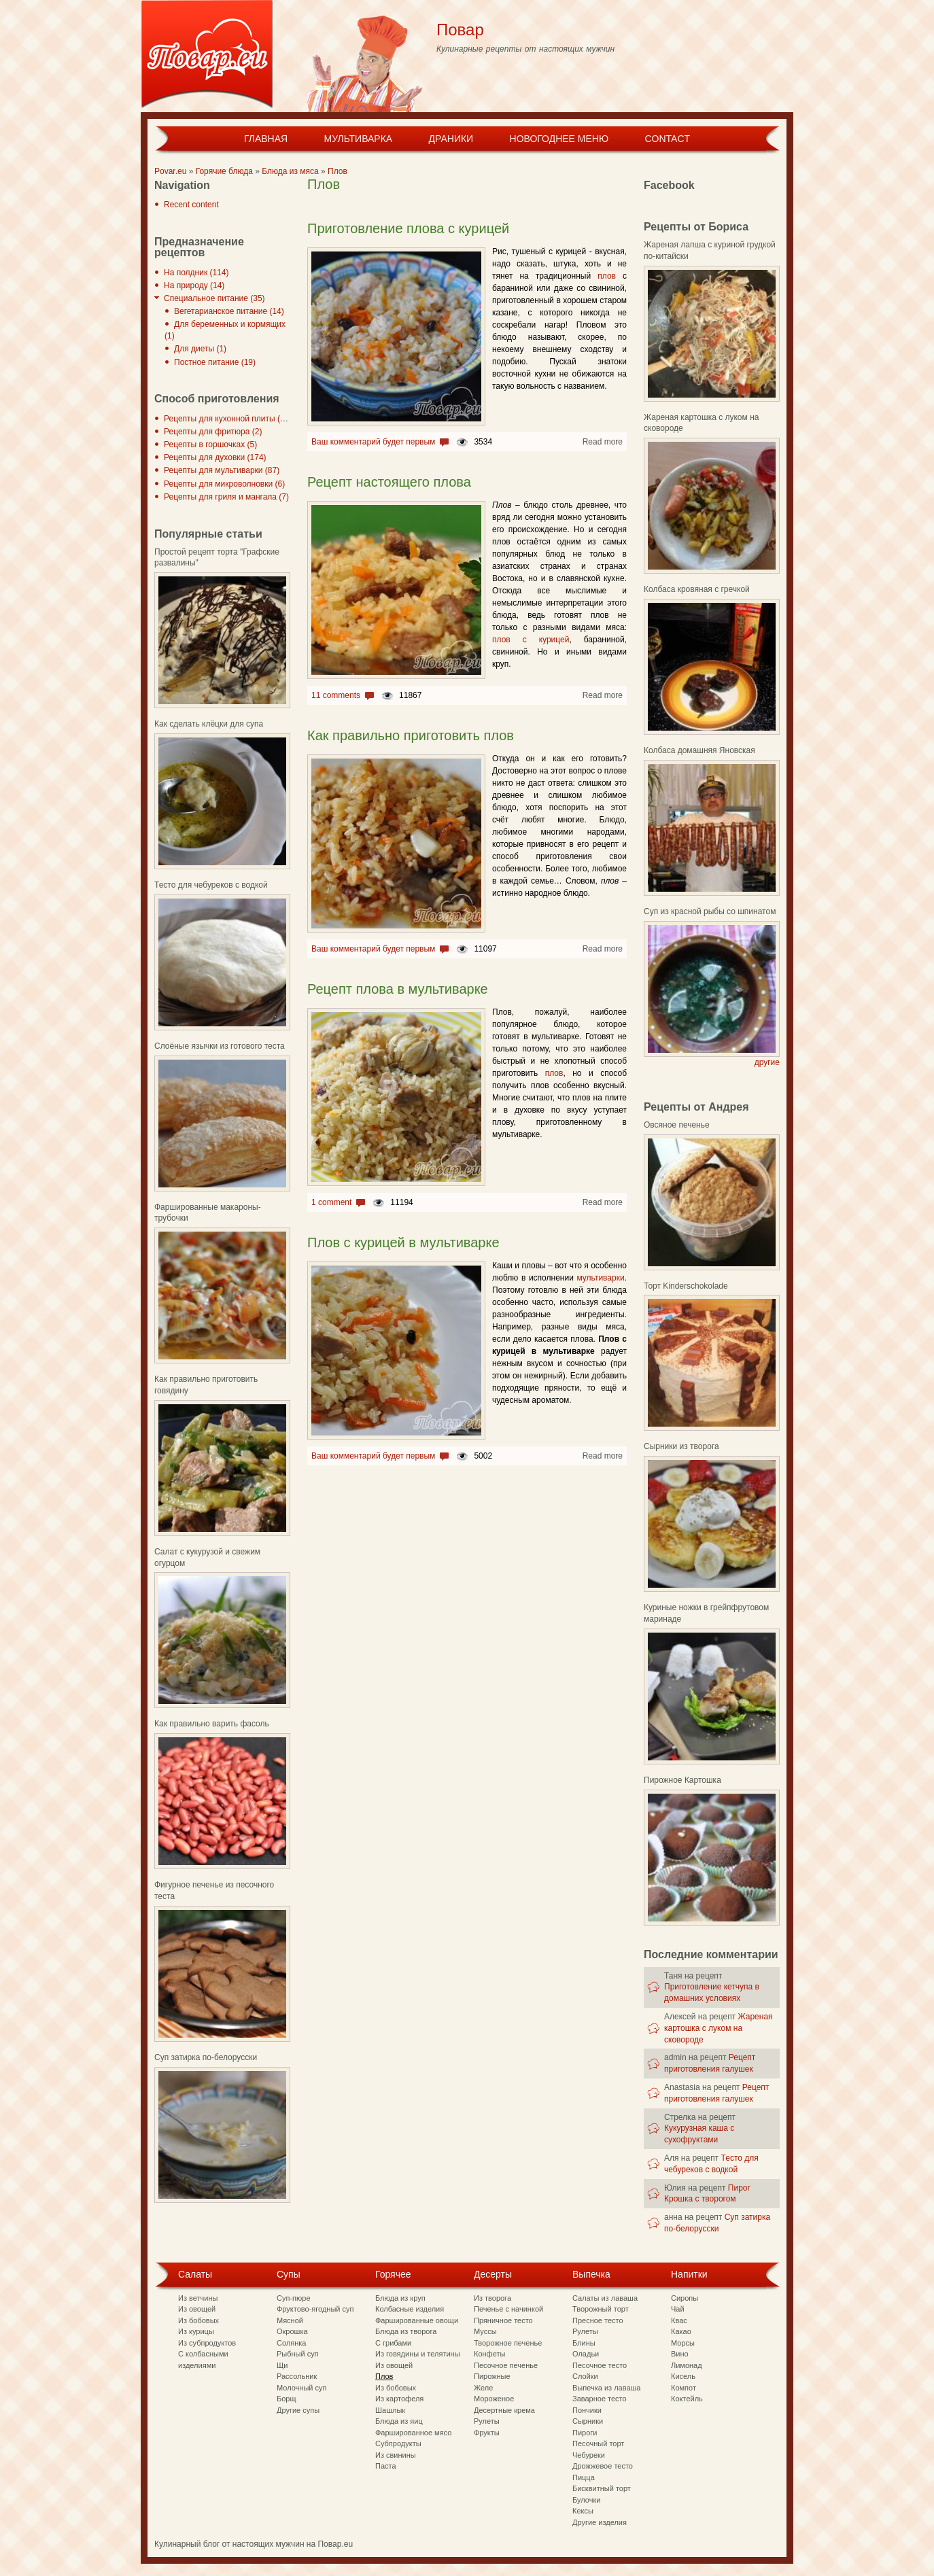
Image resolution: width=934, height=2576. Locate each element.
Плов (337, 171)
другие (767, 1062)
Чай (678, 2309)
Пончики (587, 2410)
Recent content (191, 204)
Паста (385, 2466)
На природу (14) (194, 285)
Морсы (683, 2343)
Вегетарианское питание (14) (229, 311)
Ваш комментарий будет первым (373, 442)
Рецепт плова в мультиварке (397, 988)
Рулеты (487, 2421)
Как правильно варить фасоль (211, 1723)
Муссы (485, 2331)
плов (607, 276)
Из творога (492, 2298)
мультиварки (600, 1278)
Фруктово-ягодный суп (315, 2309)
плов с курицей (530, 639)
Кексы (582, 2511)
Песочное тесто (599, 2365)
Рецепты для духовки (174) (215, 457)
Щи (282, 2365)
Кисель (683, 2376)
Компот (683, 2388)
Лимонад (686, 2365)
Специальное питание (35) (214, 298)
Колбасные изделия (409, 2309)
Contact (667, 138)
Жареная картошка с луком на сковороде (718, 2028)
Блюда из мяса (290, 171)
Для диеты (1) (200, 348)
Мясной (290, 2320)
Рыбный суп (298, 2354)
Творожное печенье (508, 2343)
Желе (483, 2388)
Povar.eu (170, 171)
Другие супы (298, 2410)
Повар (460, 29)
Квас (679, 2320)
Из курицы (196, 2331)
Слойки (585, 2376)
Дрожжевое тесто (602, 2466)
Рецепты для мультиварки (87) (221, 470)
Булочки (586, 2500)
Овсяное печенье (677, 1125)
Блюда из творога (405, 2331)
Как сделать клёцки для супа (208, 724)
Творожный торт (600, 2309)
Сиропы (684, 2298)
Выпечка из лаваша (606, 2388)
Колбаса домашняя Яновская (699, 750)
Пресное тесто (597, 2320)
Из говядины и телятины (417, 2354)
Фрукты (487, 2433)
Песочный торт (598, 2443)
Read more (603, 442)
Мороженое (494, 2399)
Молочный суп (301, 2388)
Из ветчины (198, 2298)
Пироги (584, 2433)
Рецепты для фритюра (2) (213, 431)
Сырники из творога (681, 1446)
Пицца (583, 2477)
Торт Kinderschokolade (686, 1286)
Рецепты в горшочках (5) (210, 444)
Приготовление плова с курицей (408, 228)
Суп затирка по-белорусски (205, 2057)
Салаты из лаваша (605, 2298)
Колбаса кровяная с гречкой (697, 589)
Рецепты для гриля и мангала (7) (226, 497)
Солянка (291, 2343)
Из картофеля (399, 2399)
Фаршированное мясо (413, 2433)
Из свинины (395, 2455)
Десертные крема (504, 2410)
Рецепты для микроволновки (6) (224, 484)
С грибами (393, 2343)
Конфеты (489, 2354)
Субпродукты (398, 2443)
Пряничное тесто (503, 2320)
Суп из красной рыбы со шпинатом (710, 911)
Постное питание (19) (215, 362)
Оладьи (585, 2354)
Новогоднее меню (559, 138)
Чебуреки (588, 2455)
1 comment (331, 1202)
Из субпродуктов (207, 2343)
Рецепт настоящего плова (389, 481)
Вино (680, 2354)
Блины (583, 2343)
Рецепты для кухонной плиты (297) (230, 418)
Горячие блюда (224, 171)
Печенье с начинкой (508, 2309)
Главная (266, 138)
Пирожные (492, 2376)
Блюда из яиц (399, 2421)
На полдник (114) (196, 272)
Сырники (587, 2421)
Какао (681, 2331)
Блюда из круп (400, 2298)
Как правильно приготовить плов (410, 735)
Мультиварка (358, 138)
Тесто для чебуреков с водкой (211, 885)
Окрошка (292, 2331)
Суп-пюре (294, 2298)
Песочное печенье (506, 2365)
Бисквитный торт (601, 2488)
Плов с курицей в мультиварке (403, 1242)
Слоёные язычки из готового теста (219, 1046)
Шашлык (390, 2410)
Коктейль (687, 2399)
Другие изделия (599, 2522)
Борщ (286, 2399)
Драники (451, 138)
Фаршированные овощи (416, 2320)
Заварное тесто (599, 2399)
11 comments (335, 695)
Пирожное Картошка (682, 1780)
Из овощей (196, 2309)
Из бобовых (198, 2320)
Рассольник (297, 2376)
